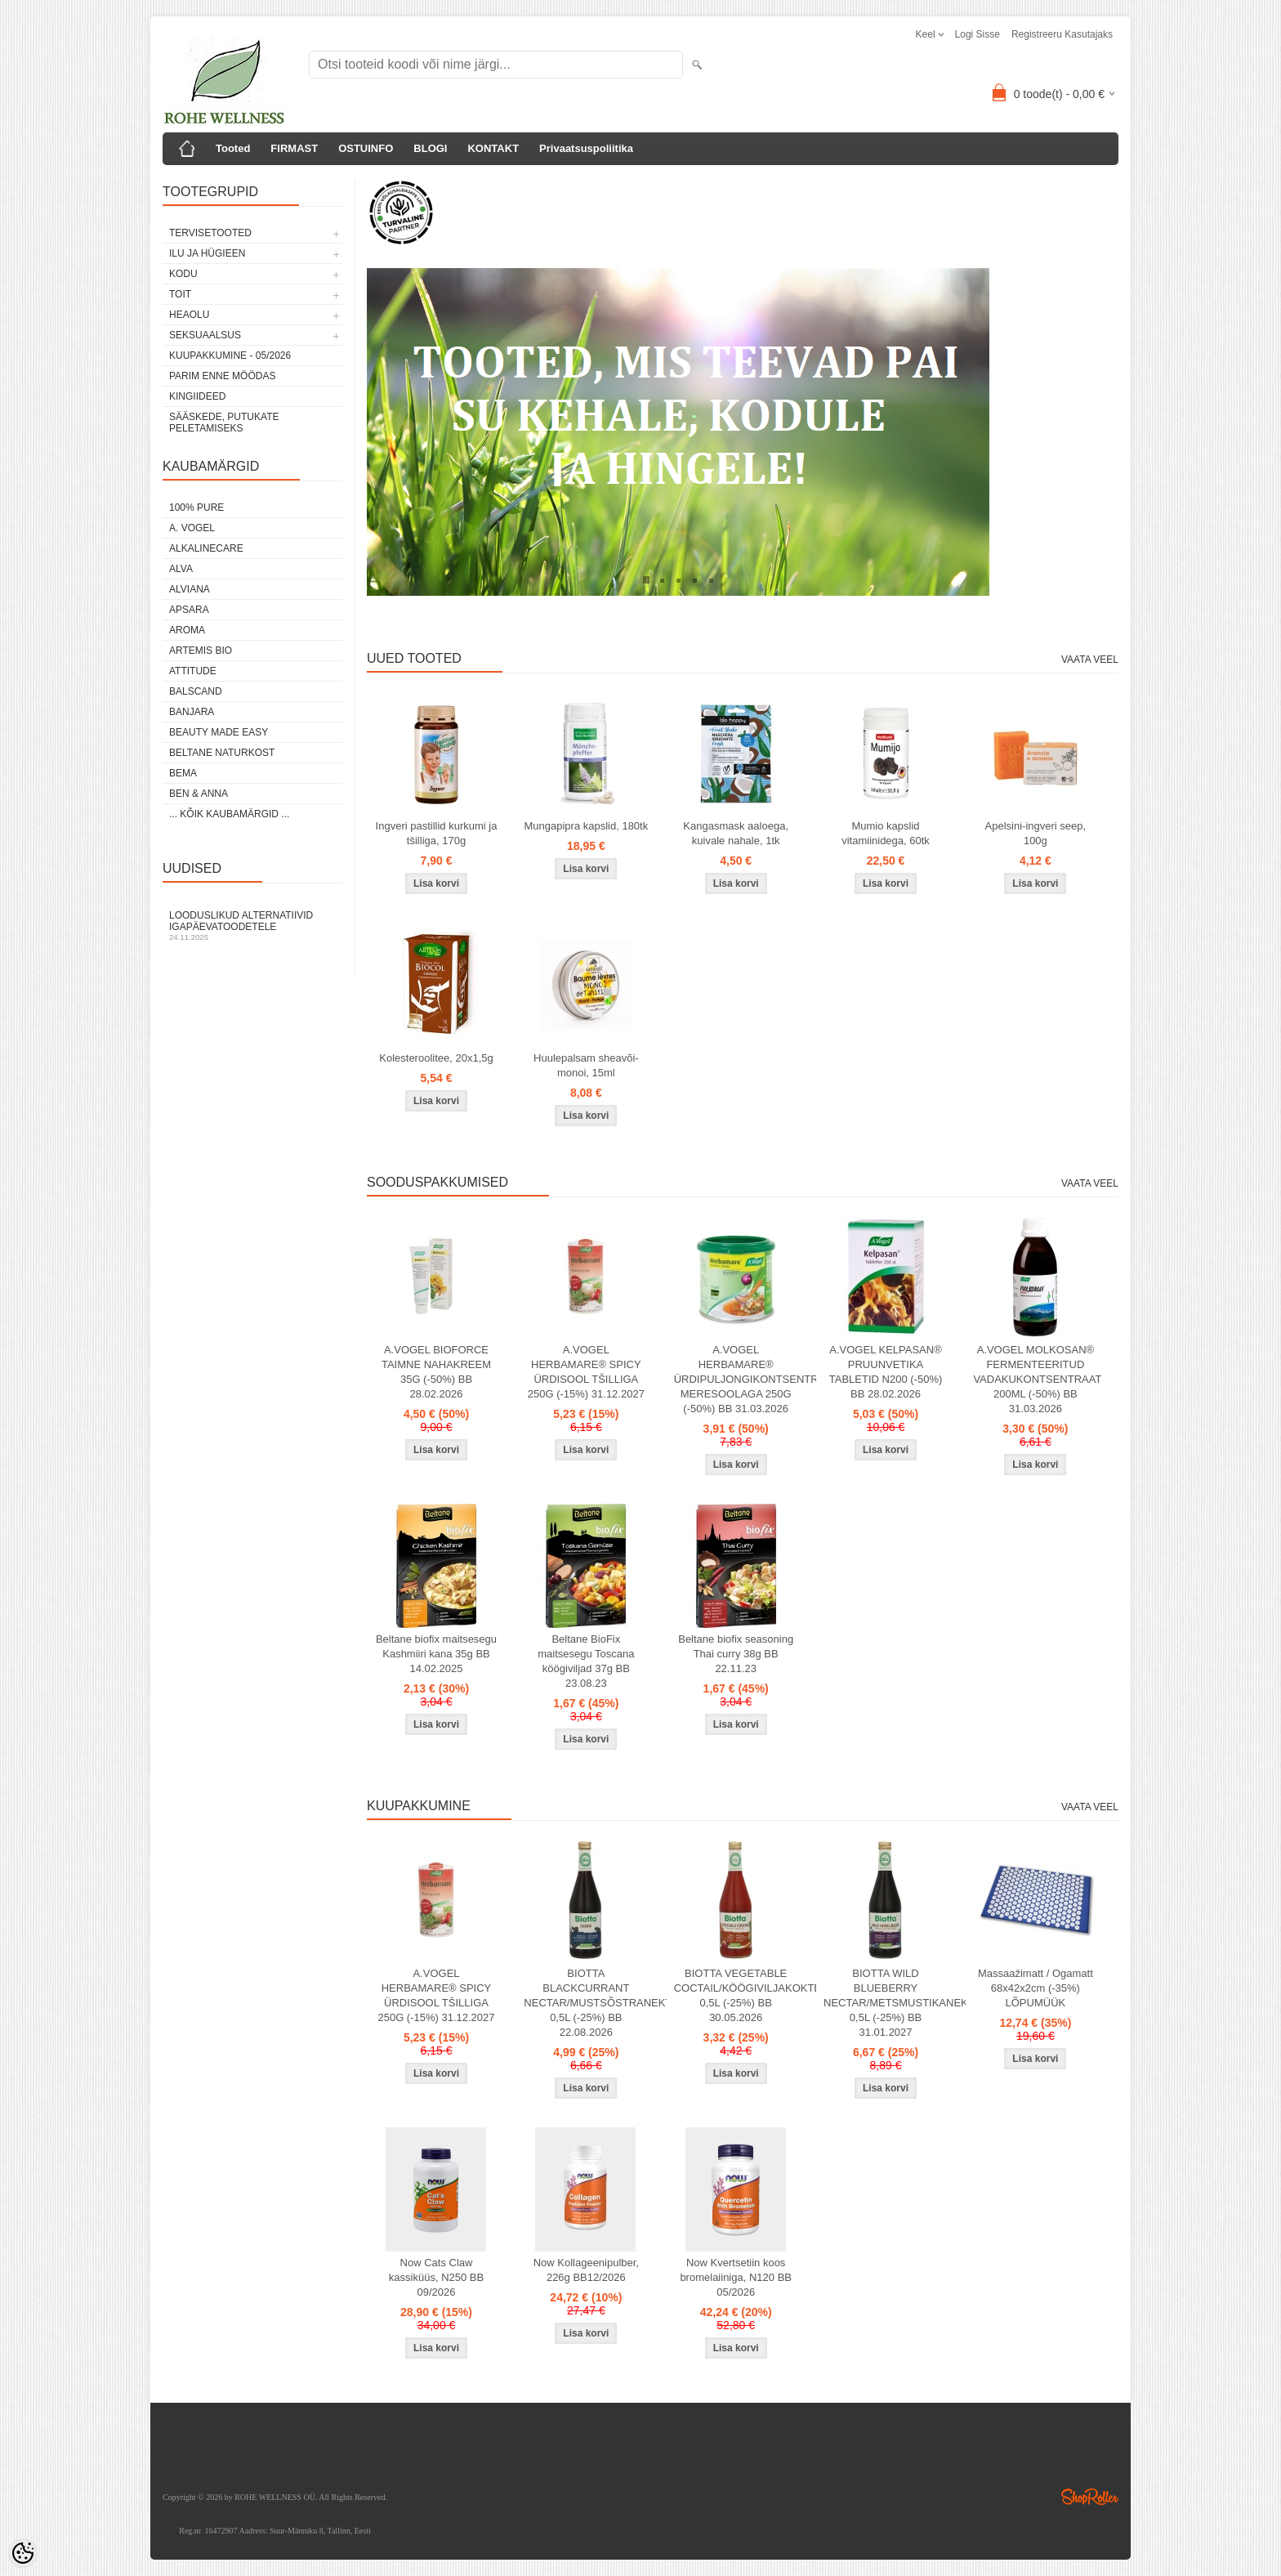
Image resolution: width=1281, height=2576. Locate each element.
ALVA (181, 569)
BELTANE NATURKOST (221, 752)
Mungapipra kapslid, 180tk (586, 826)
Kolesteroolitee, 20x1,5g (436, 1058)
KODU (183, 274)
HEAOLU (189, 314)
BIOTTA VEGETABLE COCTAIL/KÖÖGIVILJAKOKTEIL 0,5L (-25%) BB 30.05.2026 (739, 1995)
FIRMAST (294, 148)
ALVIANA (189, 589)
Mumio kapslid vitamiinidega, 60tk (885, 833)
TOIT (180, 294)
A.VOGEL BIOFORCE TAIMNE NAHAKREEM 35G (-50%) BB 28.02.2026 (436, 1372)
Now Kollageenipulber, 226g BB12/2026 (586, 2269)
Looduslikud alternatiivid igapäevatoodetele (252, 925)
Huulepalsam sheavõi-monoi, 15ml (586, 1065)
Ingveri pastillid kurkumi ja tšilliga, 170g (437, 833)
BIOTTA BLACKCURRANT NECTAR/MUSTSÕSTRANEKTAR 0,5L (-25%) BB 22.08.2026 (589, 2002)
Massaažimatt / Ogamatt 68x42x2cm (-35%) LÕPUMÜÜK (1035, 1988)
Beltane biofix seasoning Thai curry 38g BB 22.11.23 (735, 1654)
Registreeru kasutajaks (1062, 34)
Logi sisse (977, 34)
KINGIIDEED (197, 396)
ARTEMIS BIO (200, 650)
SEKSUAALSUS (205, 335)
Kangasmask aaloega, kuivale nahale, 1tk (735, 833)
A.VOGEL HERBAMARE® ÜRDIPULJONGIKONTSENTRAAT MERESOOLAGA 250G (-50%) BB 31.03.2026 (739, 1379)
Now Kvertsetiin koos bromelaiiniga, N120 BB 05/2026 (736, 2277)
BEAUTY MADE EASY (218, 732)
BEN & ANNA (198, 793)
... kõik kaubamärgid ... (229, 814)
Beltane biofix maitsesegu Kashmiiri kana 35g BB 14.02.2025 (436, 1654)
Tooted (233, 148)
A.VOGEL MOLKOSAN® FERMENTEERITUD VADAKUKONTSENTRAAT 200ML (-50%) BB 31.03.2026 (1037, 1379)
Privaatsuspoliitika (586, 148)
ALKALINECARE (206, 548)
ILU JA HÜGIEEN (207, 253)
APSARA (189, 609)
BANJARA (191, 712)
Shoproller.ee (1089, 2497)
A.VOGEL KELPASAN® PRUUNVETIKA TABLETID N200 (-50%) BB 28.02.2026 (885, 1372)
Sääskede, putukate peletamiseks (224, 422)
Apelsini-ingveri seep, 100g (1036, 833)
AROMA (187, 630)
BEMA (183, 773)
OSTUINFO (365, 148)
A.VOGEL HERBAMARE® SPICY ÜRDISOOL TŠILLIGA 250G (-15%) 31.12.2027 (586, 1372)
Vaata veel (1089, 659)
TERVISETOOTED (210, 233)
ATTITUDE (192, 671)
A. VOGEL (192, 528)
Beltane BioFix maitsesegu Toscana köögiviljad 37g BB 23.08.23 (586, 1661)
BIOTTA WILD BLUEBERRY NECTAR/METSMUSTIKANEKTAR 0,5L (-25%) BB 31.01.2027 (889, 2002)
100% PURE (196, 507)
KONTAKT (493, 148)
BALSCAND (195, 691)
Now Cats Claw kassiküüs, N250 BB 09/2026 (436, 2277)
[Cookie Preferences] (23, 2553)
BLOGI (430, 148)
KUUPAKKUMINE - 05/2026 (230, 355)
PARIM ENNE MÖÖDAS (222, 376)
